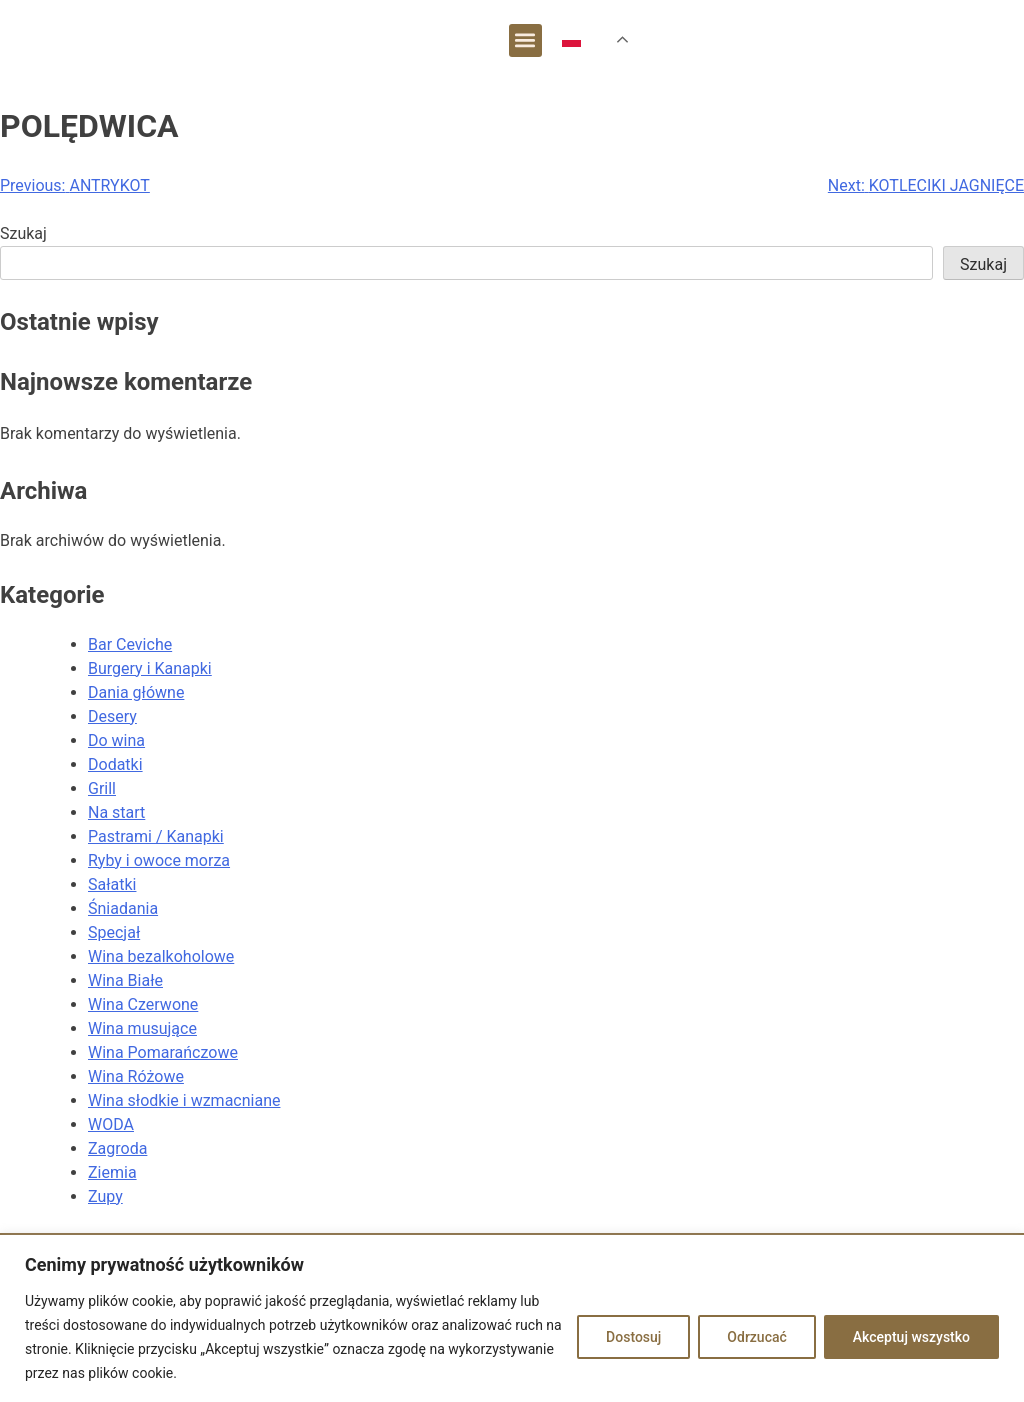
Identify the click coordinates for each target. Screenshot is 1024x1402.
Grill (102, 788)
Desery (112, 716)
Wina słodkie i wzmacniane (184, 1100)
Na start (116, 812)
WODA (111, 1124)
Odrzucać (756, 1337)
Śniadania (123, 908)
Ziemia (112, 1172)
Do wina (116, 740)
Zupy (105, 1196)
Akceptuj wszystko (911, 1337)
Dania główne (136, 692)
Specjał (114, 932)
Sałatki (112, 884)
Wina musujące (142, 1028)
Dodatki (115, 764)
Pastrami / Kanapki (156, 836)
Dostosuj (633, 1337)
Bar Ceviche (130, 644)
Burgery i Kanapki (150, 668)
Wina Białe (125, 980)
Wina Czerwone (143, 1004)
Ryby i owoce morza (159, 860)
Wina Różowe (136, 1076)
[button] (525, 40)
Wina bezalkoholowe (161, 956)
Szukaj (23, 233)
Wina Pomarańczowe (163, 1052)
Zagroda (117, 1148)
